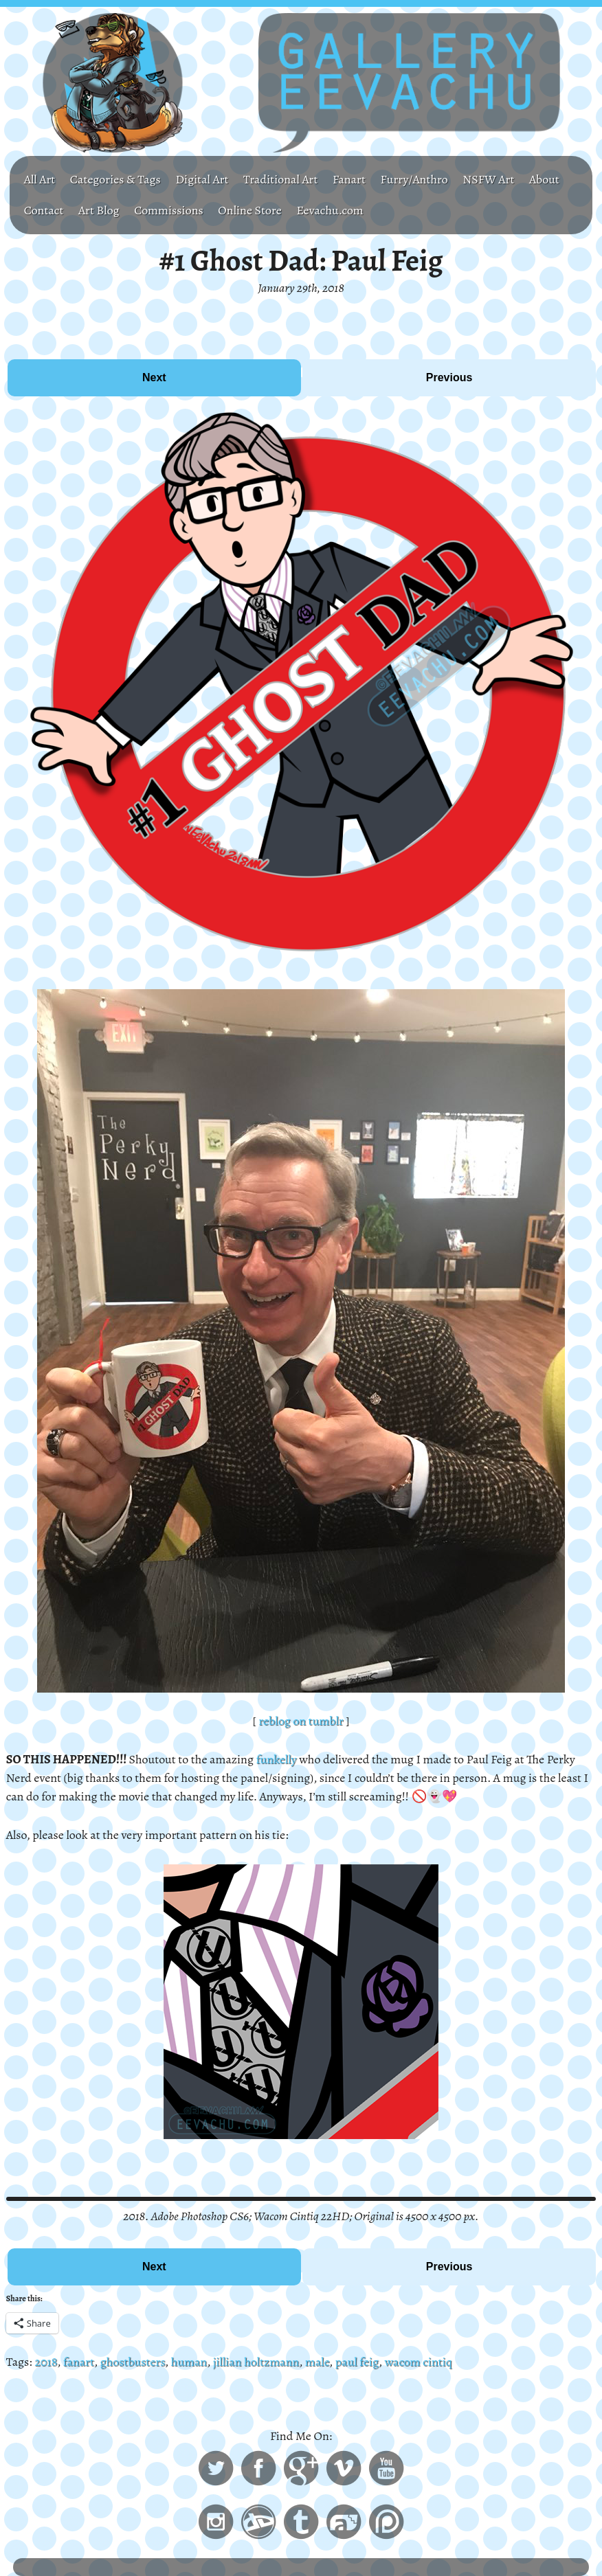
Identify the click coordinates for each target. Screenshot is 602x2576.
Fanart (349, 179)
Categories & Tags (115, 179)
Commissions (168, 210)
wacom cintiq (418, 2361)
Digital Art (201, 179)
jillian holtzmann (256, 2361)
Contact (44, 210)
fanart (78, 2361)
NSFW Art (488, 179)
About (544, 179)
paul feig (357, 2361)
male (317, 2361)
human (189, 2361)
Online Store (250, 210)
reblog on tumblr (300, 1721)
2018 (45, 2361)
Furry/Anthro (414, 179)
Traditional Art (280, 179)
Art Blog (99, 210)
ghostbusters (132, 2361)
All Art (40, 179)
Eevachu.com (329, 210)
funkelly (276, 1759)
